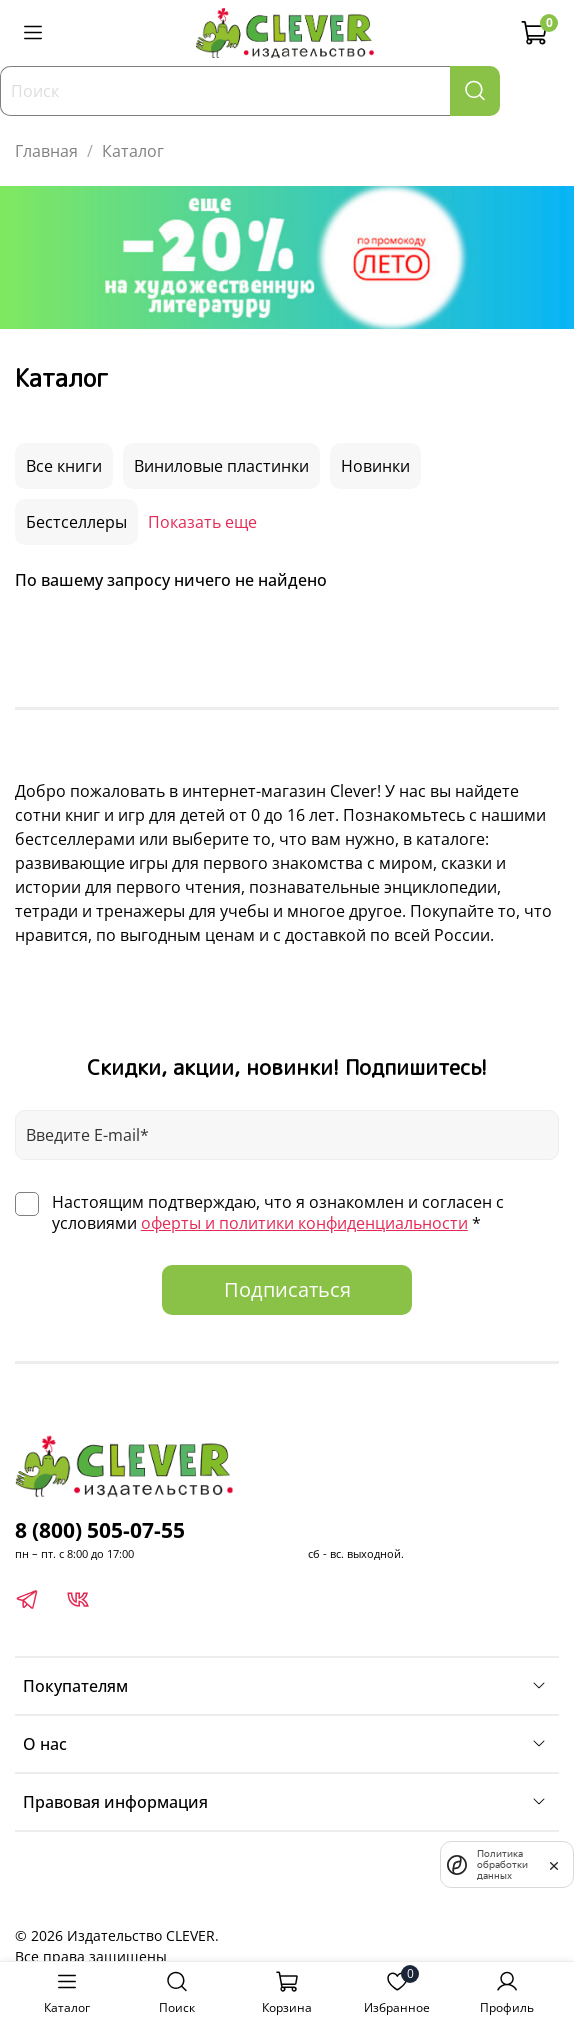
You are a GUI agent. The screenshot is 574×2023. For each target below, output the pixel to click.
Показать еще (202, 522)
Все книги (64, 466)
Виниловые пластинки (221, 466)
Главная (46, 151)
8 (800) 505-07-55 (100, 1530)
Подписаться (287, 1289)
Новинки (375, 466)
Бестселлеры (76, 522)
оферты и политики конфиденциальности (304, 1223)
